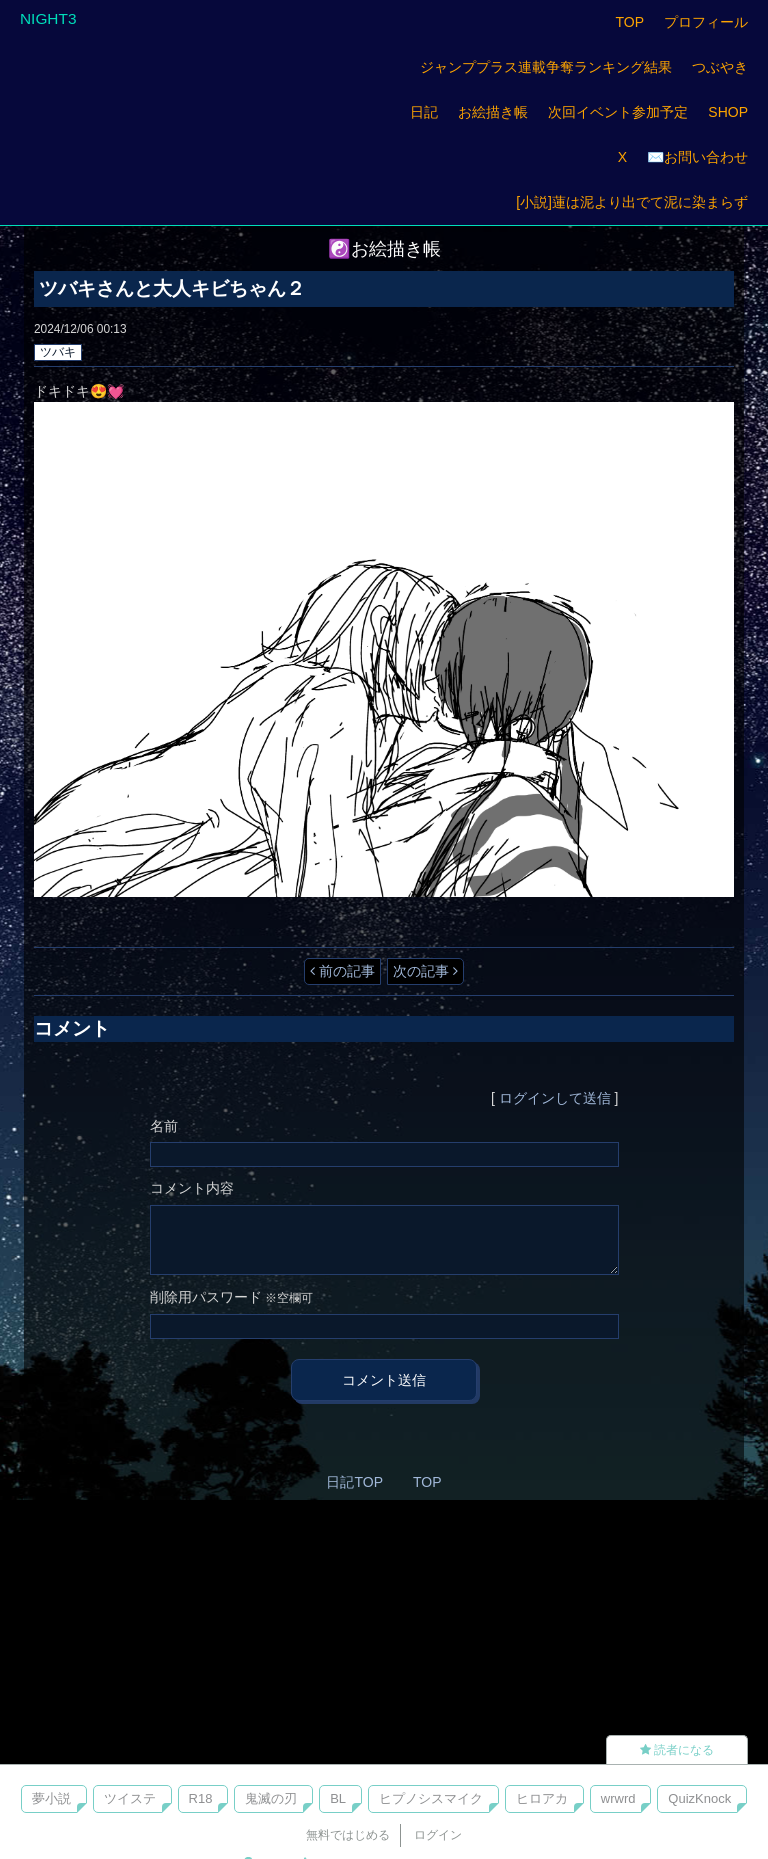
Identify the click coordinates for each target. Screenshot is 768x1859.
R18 (201, 1798)
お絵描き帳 (493, 112)
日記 (424, 112)
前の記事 (342, 971)
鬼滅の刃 (271, 1798)
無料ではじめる (348, 1835)
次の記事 (425, 971)
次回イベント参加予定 (618, 112)
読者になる (677, 1750)
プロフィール (706, 22)
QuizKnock (699, 1798)
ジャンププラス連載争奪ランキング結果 (546, 67)
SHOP (728, 112)
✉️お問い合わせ (697, 157)
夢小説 (51, 1798)
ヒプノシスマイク (431, 1798)
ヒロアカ (542, 1798)
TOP (629, 22)
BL (338, 1798)
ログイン (438, 1835)
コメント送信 (384, 1380)
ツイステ (130, 1798)
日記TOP (354, 1482)
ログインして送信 (555, 1098)
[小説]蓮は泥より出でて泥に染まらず (632, 202)
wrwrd (618, 1798)
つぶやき (720, 67)
